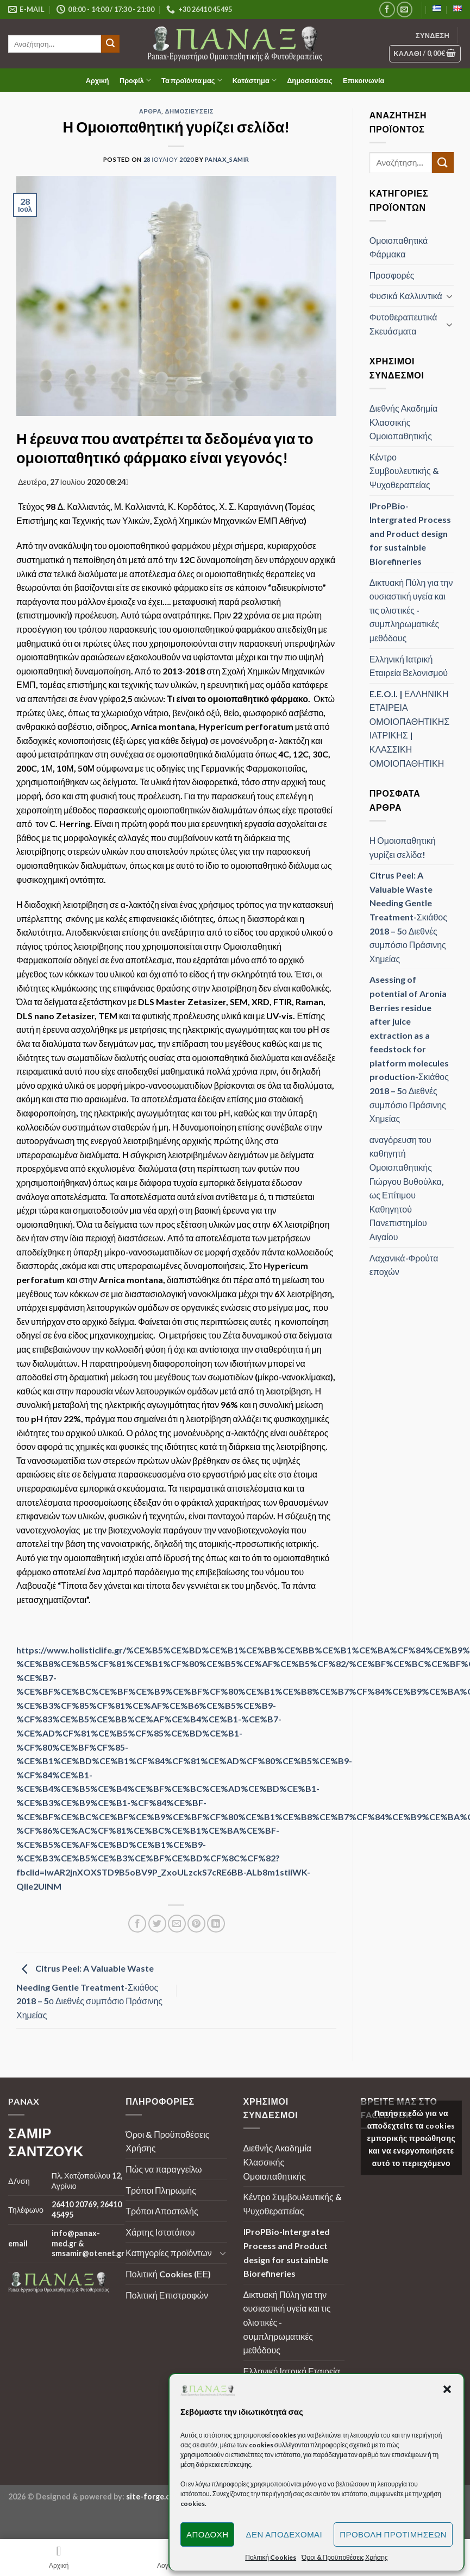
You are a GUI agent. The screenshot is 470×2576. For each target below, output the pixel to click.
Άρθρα (150, 111)
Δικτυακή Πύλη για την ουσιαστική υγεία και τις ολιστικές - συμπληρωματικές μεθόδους (411, 610)
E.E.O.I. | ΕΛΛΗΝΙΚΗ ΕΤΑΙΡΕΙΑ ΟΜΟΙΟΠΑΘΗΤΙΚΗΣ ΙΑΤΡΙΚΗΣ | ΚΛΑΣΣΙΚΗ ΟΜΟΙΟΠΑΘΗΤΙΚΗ (409, 728)
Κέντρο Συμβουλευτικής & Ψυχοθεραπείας (404, 471)
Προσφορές (392, 275)
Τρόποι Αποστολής (162, 2211)
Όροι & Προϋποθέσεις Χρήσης (167, 2141)
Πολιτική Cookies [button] (270, 2557)
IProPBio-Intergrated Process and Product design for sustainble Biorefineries (410, 533)
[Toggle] (449, 295)
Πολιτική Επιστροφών (167, 2295)
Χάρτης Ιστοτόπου (160, 2232)
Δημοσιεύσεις (310, 80)
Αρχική (97, 80)
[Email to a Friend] (177, 1924)
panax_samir (227, 159)
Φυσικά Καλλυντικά (405, 296)
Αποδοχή (207, 2534)
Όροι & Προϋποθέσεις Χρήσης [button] (345, 2557)
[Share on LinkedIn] (216, 1924)
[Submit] (110, 44)
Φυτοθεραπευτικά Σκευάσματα (403, 324)
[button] (447, 2389)
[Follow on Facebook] (387, 9)
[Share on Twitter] (157, 1924)
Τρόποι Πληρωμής (161, 2190)
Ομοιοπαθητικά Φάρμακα (398, 247)
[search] (54, 44)
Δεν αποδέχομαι (284, 2534)
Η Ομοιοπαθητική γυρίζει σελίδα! (402, 847)
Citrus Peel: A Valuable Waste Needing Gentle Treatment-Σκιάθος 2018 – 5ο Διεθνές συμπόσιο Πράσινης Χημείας (89, 1991)
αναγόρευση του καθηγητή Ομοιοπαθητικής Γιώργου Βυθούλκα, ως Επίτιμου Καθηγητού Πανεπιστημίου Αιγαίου (406, 1188)
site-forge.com (153, 2496)
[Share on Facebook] (137, 1924)
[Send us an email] (404, 9)
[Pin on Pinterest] (196, 1924)
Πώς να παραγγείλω (164, 2169)
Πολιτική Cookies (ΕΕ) (168, 2274)
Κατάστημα (255, 80)
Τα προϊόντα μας (191, 80)
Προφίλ (135, 80)
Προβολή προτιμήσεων (393, 2534)
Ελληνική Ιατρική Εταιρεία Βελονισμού (408, 666)
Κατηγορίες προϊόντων (168, 2252)
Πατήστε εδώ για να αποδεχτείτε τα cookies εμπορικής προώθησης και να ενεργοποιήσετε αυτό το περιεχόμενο (411, 2138)
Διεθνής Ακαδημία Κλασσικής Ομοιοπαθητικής (403, 422)
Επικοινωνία (363, 80)
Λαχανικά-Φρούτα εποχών (403, 1265)
